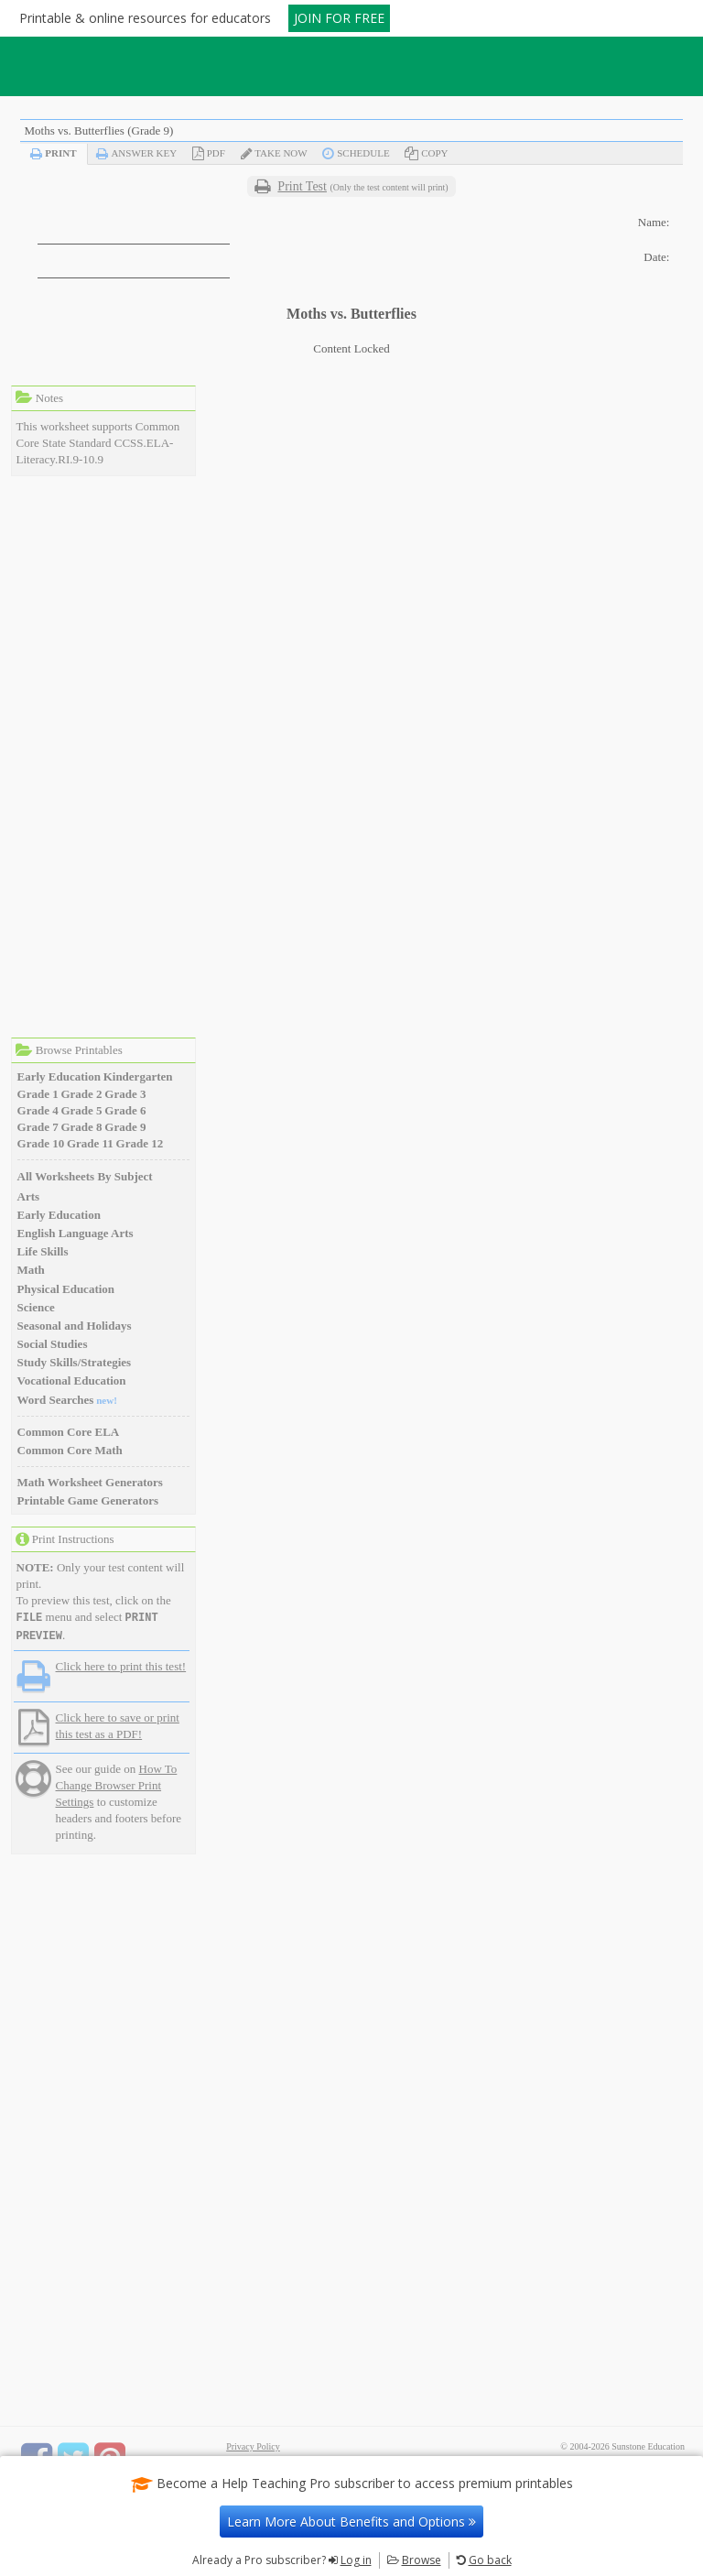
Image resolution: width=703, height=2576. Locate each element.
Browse (421, 2560)
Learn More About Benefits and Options (351, 2521)
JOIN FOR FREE (339, 18)
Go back (490, 2560)
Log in (356, 2560)
